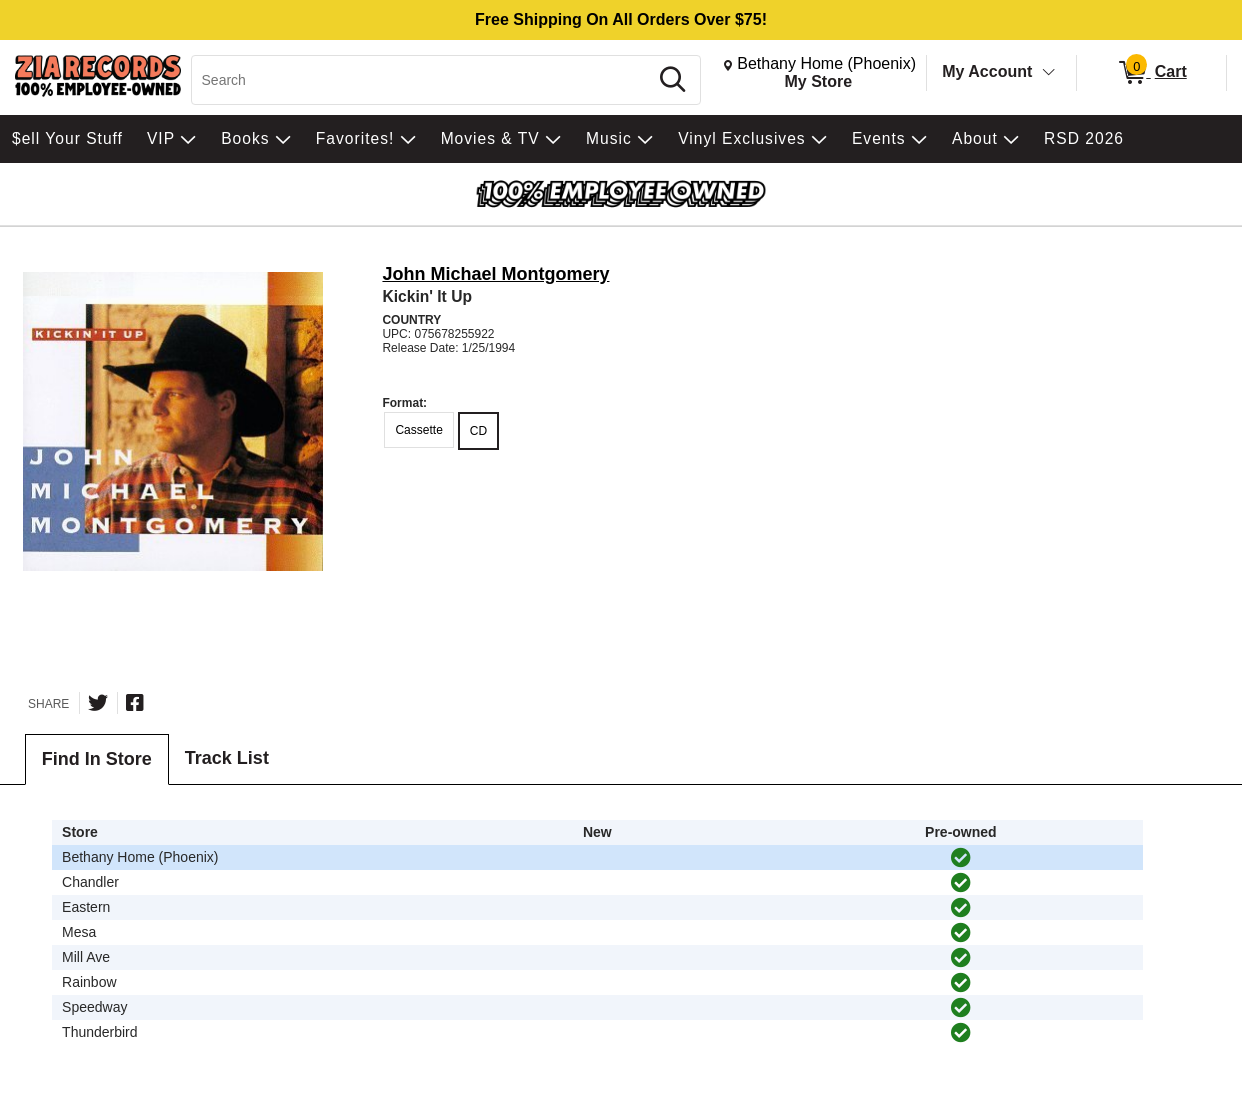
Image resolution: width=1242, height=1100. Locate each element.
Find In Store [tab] (97, 759)
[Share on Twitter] (98, 703)
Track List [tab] (227, 758)
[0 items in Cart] (1151, 73)
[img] (961, 858)
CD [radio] (478, 431)
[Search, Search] (423, 80)
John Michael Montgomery (495, 274)
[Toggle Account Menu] (1049, 73)
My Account (987, 71)
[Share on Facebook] (135, 703)
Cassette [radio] (418, 430)
